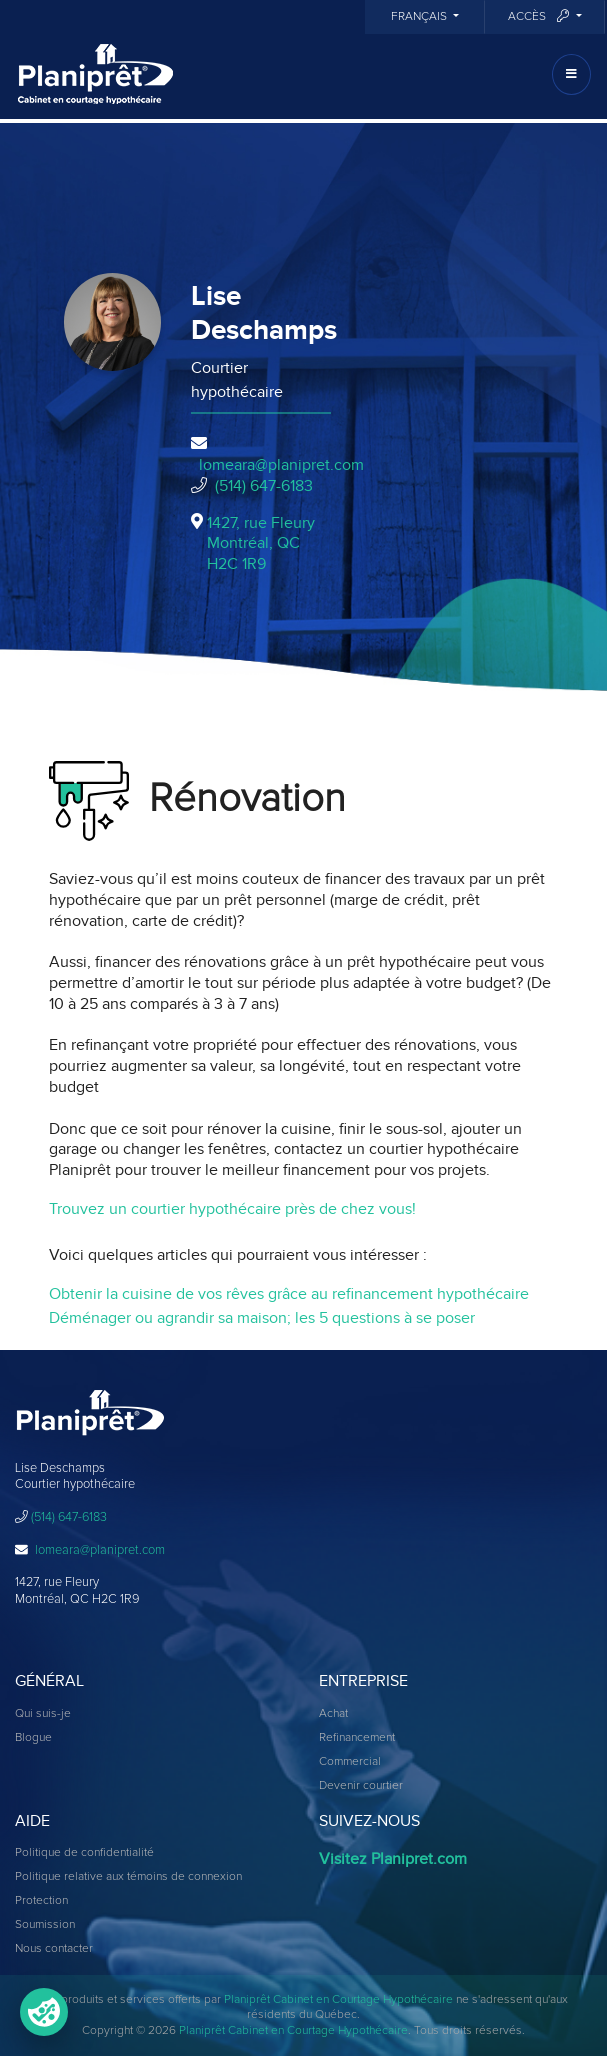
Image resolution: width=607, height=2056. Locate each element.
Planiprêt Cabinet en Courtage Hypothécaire (338, 2000)
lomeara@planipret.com (281, 465)
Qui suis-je (43, 1714)
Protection (41, 1901)
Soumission (45, 1925)
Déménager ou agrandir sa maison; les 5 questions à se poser (262, 1318)
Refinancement (357, 1738)
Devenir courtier (361, 1786)
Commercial (350, 1762)
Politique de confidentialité (84, 1853)
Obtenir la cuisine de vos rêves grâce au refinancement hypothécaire (289, 1294)
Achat (333, 1714)
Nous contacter (54, 1949)
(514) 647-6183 (264, 486)
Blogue (33, 1738)
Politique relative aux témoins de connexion (128, 1877)
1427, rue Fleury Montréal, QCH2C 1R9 (261, 544)
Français (420, 17)
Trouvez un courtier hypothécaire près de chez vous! (232, 1209)
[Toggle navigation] (571, 74)
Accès (540, 16)
